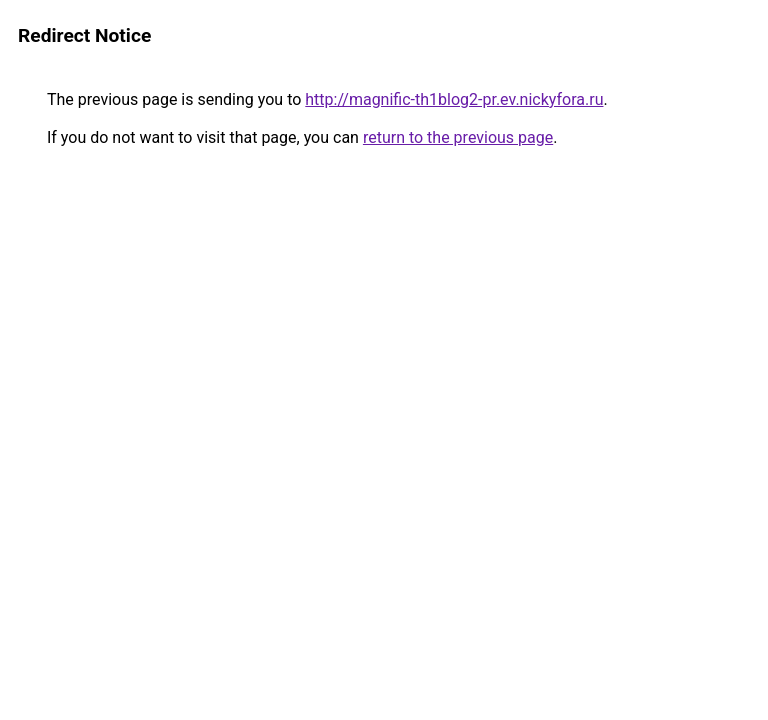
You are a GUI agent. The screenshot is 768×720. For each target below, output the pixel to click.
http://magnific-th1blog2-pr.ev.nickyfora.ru (454, 99)
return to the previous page (458, 137)
